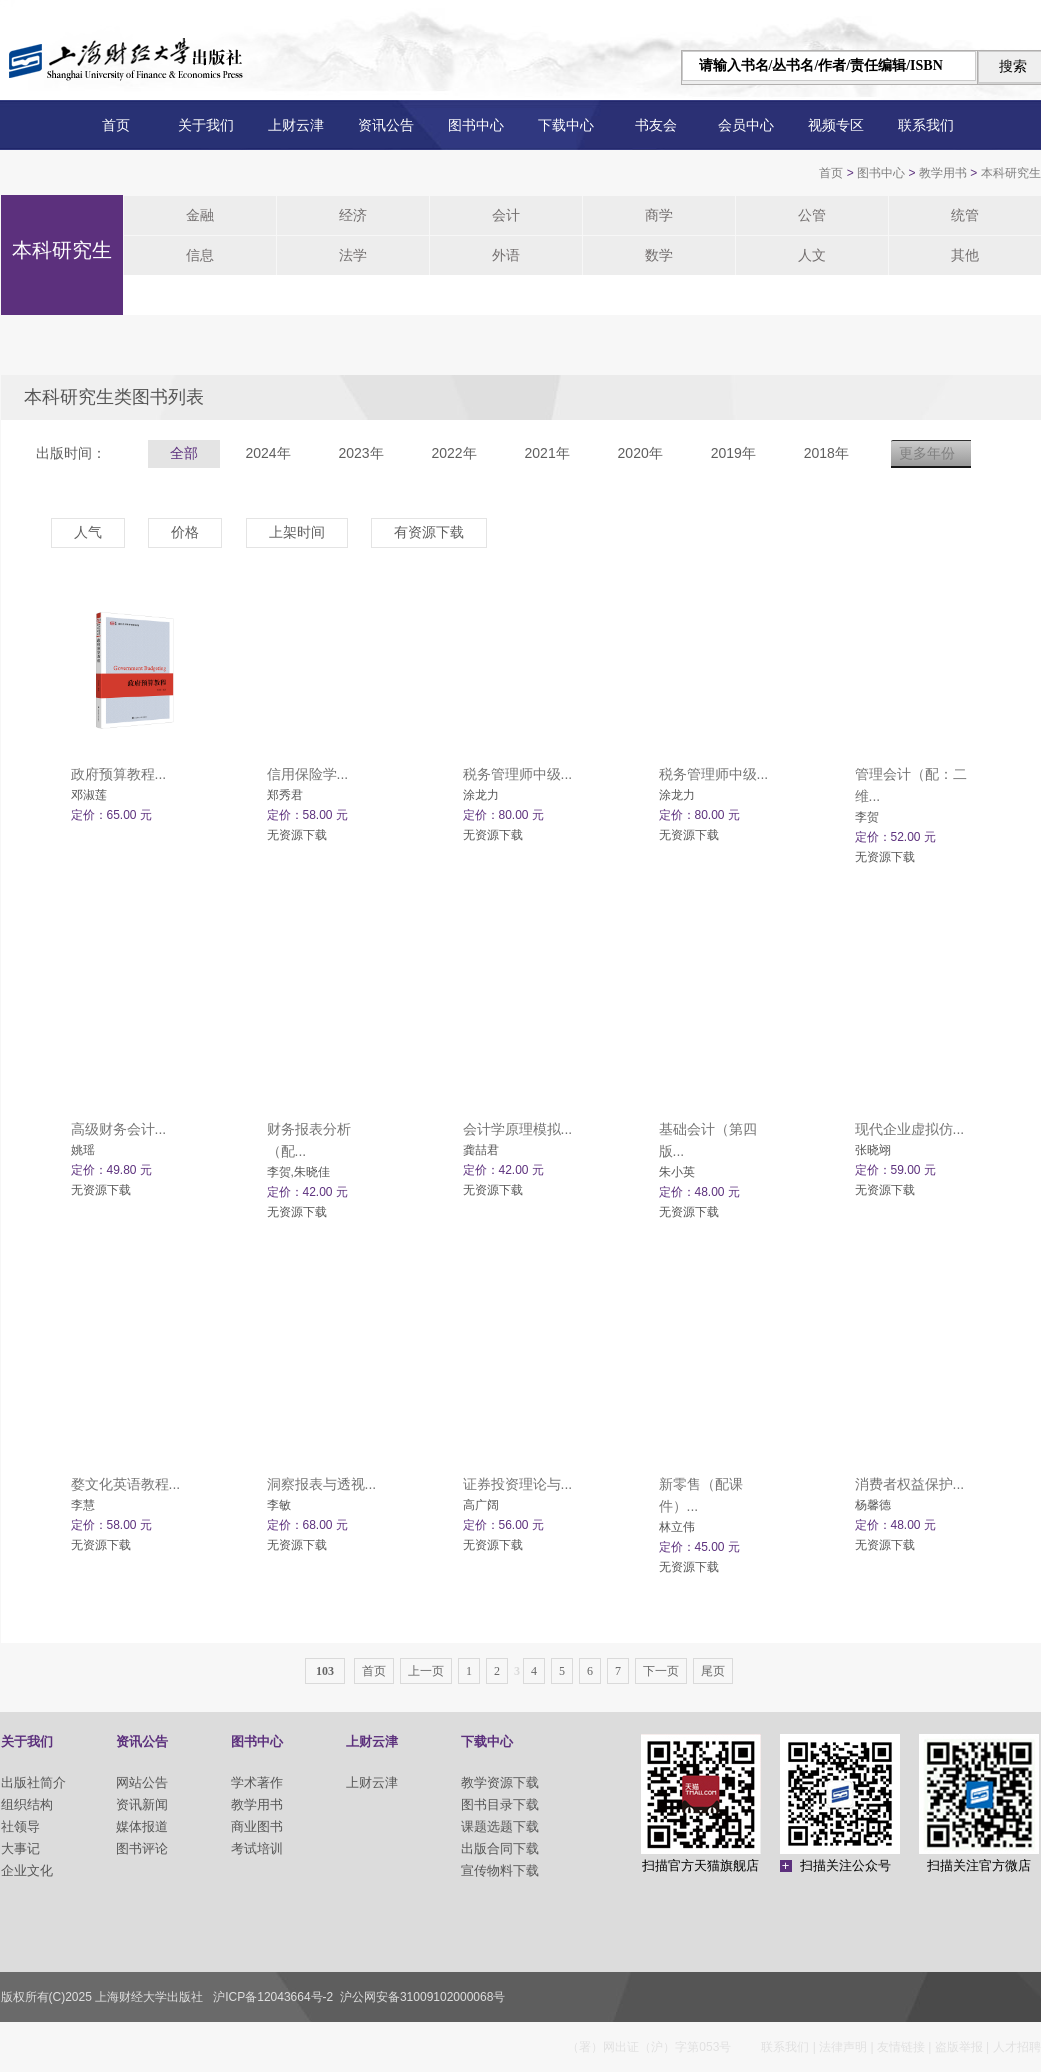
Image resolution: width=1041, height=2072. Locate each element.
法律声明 (843, 2047)
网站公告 (142, 1782)
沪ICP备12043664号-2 (273, 1997)
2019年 (733, 453)
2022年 (453, 453)
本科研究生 (1011, 173)
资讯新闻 (142, 1804)
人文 (812, 255)
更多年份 (927, 453)
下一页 (661, 1671)
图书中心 (476, 125)
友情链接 (901, 2047)
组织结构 (27, 1804)
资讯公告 (386, 125)
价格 (185, 532)
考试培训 (257, 1848)
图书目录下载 (500, 1804)
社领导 (20, 1826)
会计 (506, 215)
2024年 (267, 453)
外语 (506, 255)
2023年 (360, 453)
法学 (353, 255)
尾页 (713, 1671)
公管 (812, 215)
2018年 (826, 453)
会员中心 (746, 125)
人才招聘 (1017, 2047)
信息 (200, 255)
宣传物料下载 (500, 1870)
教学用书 (943, 173)
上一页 (426, 1671)
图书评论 (142, 1848)
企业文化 (27, 1870)
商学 (659, 215)
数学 (659, 255)
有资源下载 (429, 532)
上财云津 (296, 125)
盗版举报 (959, 2047)
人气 (88, 532)
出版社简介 (33, 1782)
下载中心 (566, 125)
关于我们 (206, 125)
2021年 (547, 453)
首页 (116, 125)
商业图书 (257, 1826)
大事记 (20, 1848)
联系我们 (926, 125)
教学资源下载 (500, 1782)
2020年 (640, 453)
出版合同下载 (500, 1848)
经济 (353, 215)
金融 (200, 215)
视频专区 (836, 125)
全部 (184, 453)
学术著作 (257, 1782)
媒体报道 (142, 1826)
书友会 (656, 125)
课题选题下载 (500, 1826)
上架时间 (297, 532)
